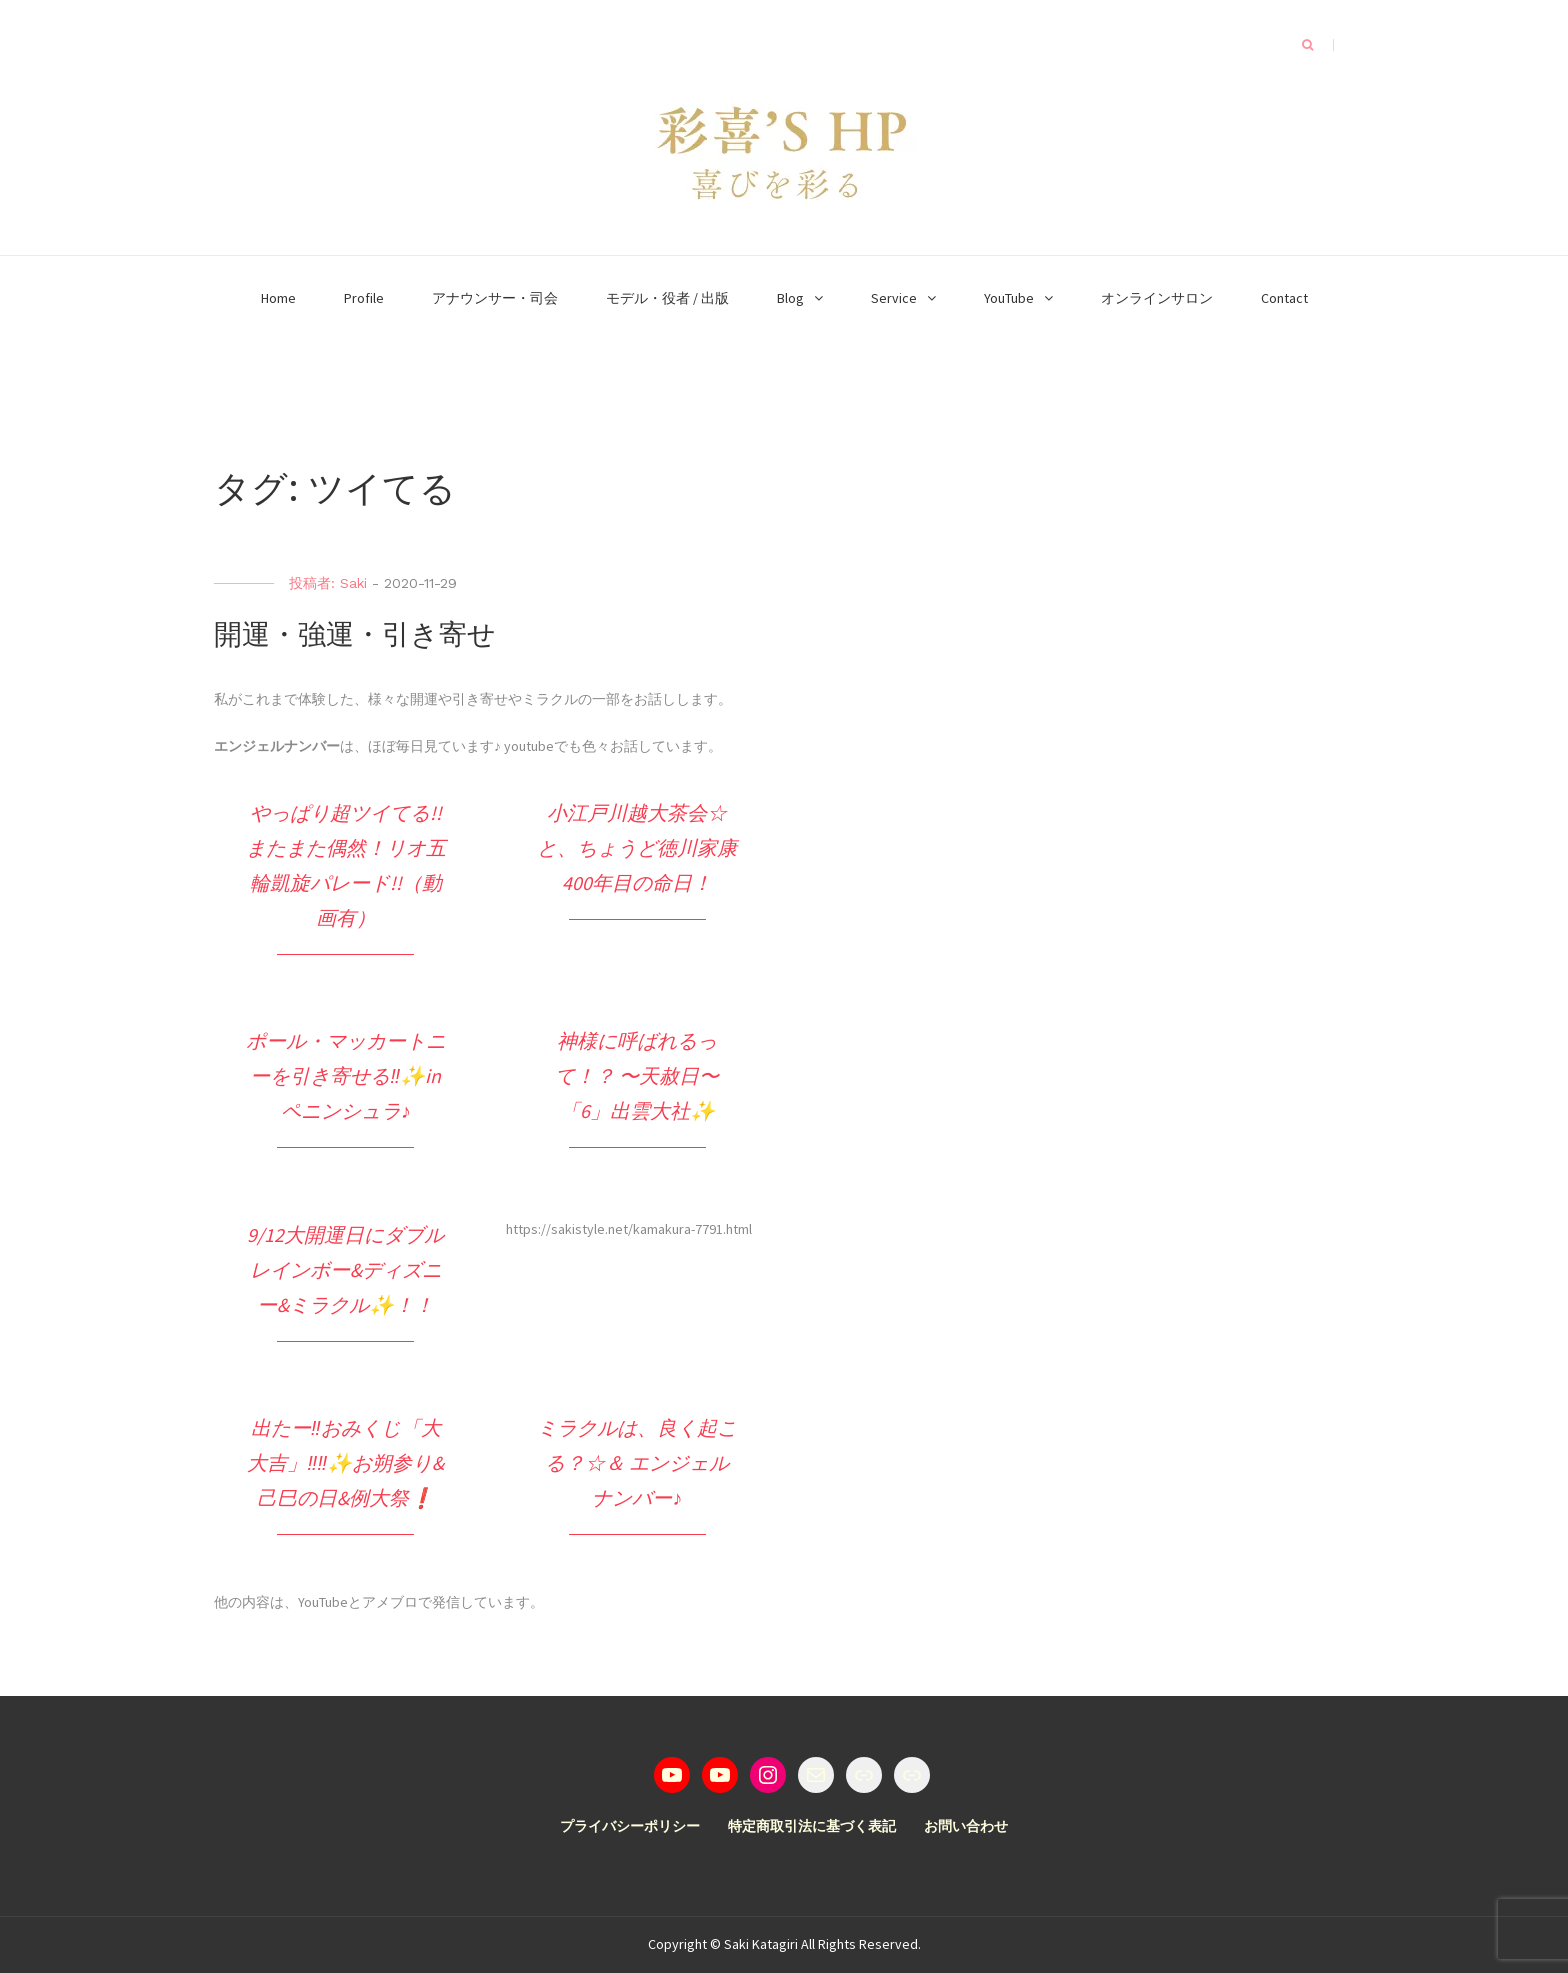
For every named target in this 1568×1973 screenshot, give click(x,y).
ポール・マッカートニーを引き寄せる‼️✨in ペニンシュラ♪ (346, 1075)
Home (278, 298)
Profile (364, 298)
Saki (353, 583)
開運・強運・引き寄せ (355, 634)
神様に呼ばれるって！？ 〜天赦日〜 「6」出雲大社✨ (637, 1075)
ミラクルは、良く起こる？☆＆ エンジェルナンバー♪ (637, 1462)
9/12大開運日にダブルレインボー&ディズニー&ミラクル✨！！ (345, 1269)
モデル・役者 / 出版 (667, 298)
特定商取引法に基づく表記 (812, 1826)
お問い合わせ (966, 1826)
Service (894, 298)
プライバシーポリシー (630, 1826)
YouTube (1009, 298)
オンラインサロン (1157, 298)
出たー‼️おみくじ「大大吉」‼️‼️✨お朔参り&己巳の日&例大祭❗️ (345, 1462)
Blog (790, 298)
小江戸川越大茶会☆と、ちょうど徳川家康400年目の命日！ (637, 847)
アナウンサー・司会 (495, 298)
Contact (1284, 298)
